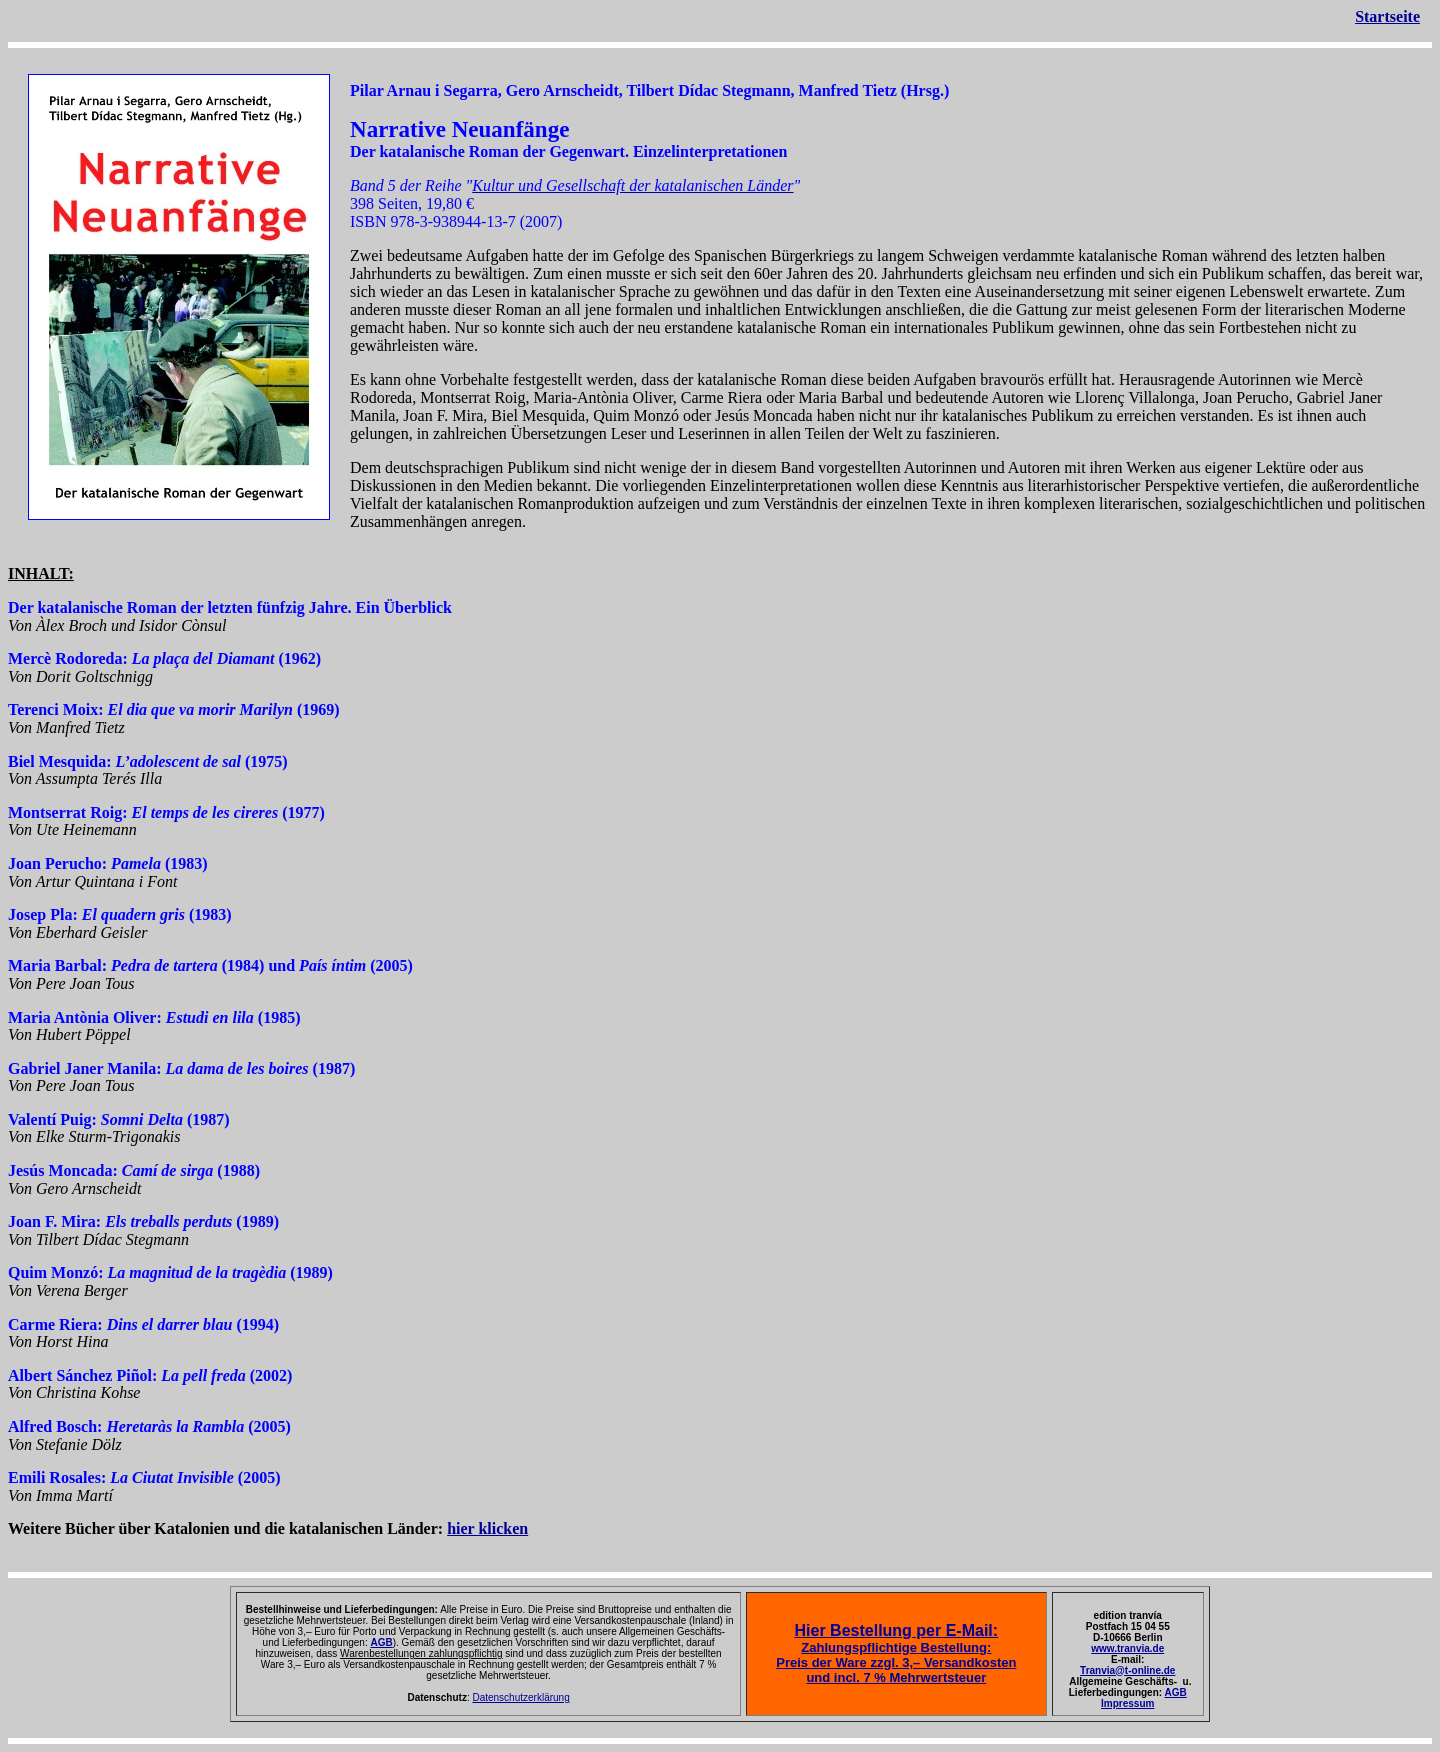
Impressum (1127, 1703)
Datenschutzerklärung (520, 1697)
